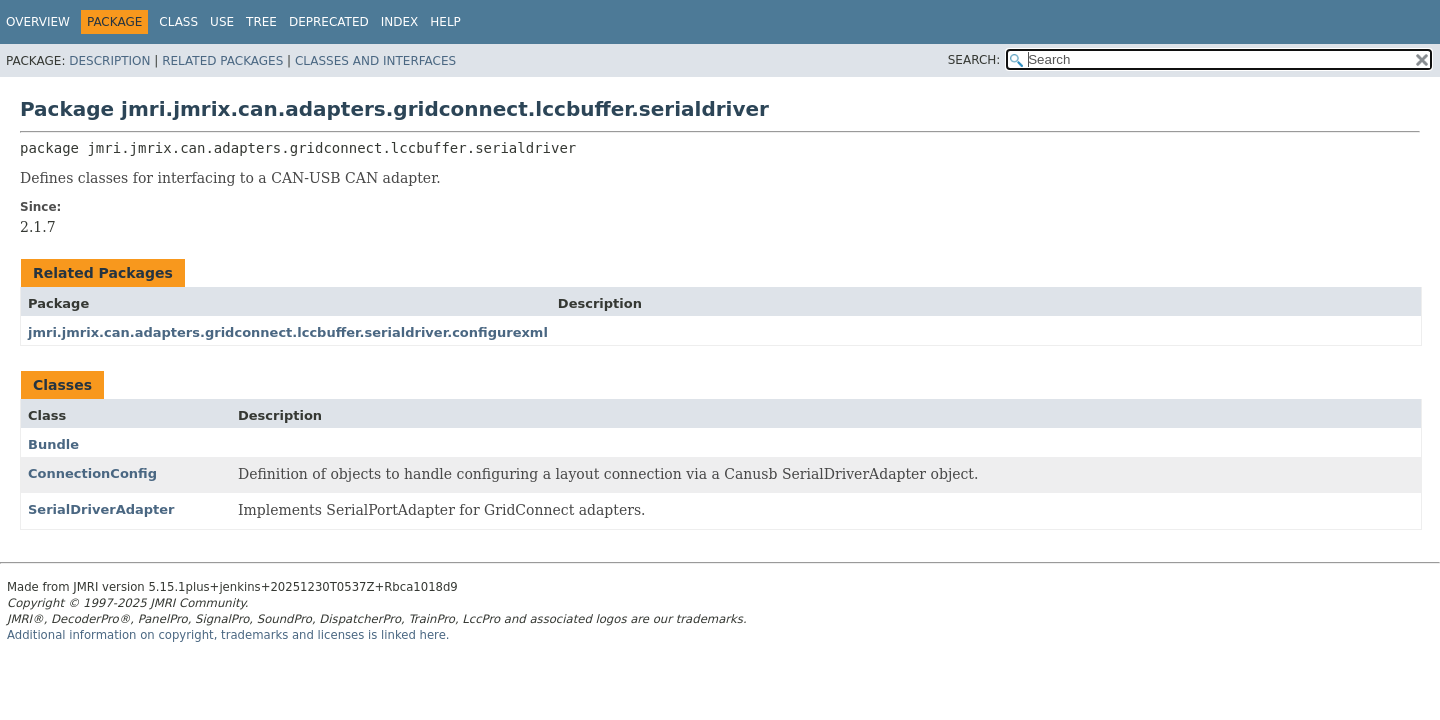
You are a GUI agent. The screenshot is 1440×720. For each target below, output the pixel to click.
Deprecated (329, 22)
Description (109, 61)
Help (445, 22)
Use (222, 22)
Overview (38, 22)
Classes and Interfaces (375, 61)
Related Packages (222, 61)
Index (400, 22)
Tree (261, 22)
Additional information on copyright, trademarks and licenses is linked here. (228, 635)
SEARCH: (974, 60)
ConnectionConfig (92, 473)
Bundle (53, 444)
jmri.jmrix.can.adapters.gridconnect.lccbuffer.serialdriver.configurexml (288, 332)
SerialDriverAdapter (101, 509)
